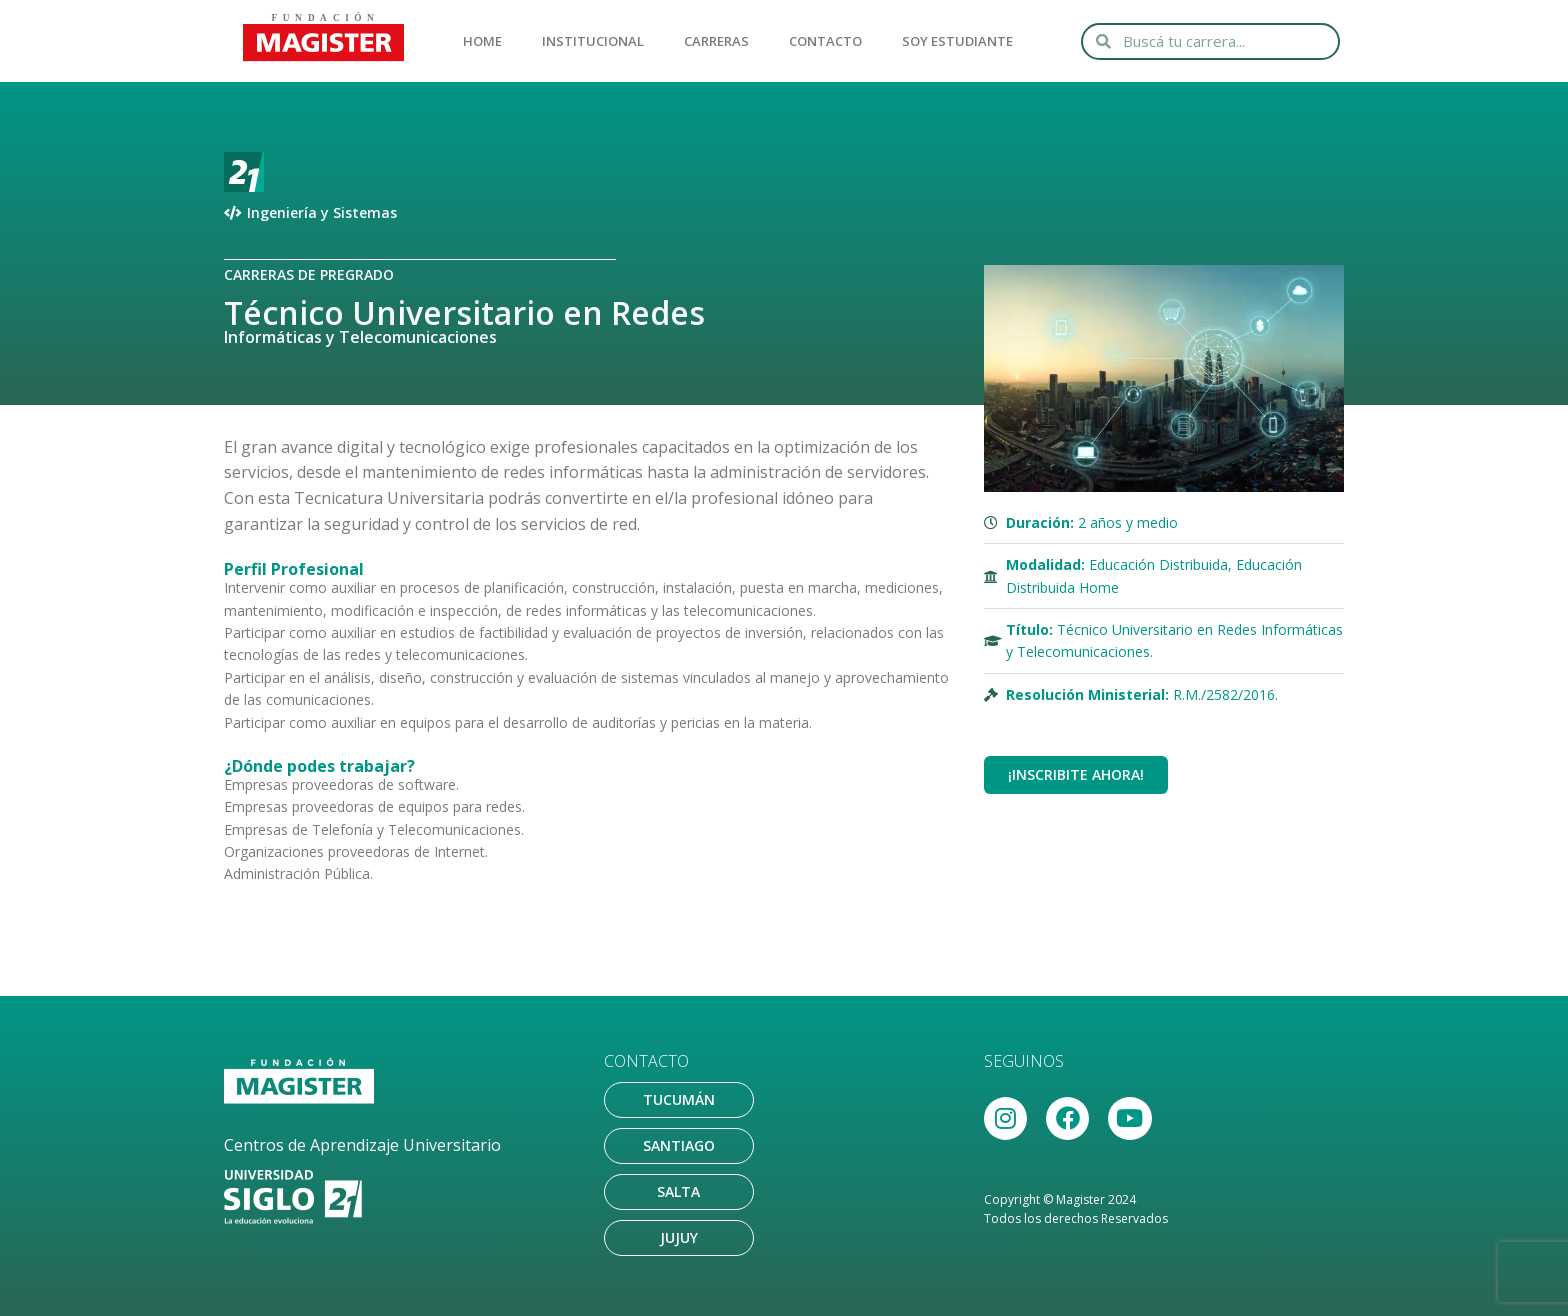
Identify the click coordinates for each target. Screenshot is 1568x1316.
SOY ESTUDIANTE (957, 41)
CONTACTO (825, 41)
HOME (482, 41)
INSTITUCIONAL (593, 41)
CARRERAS (716, 41)
